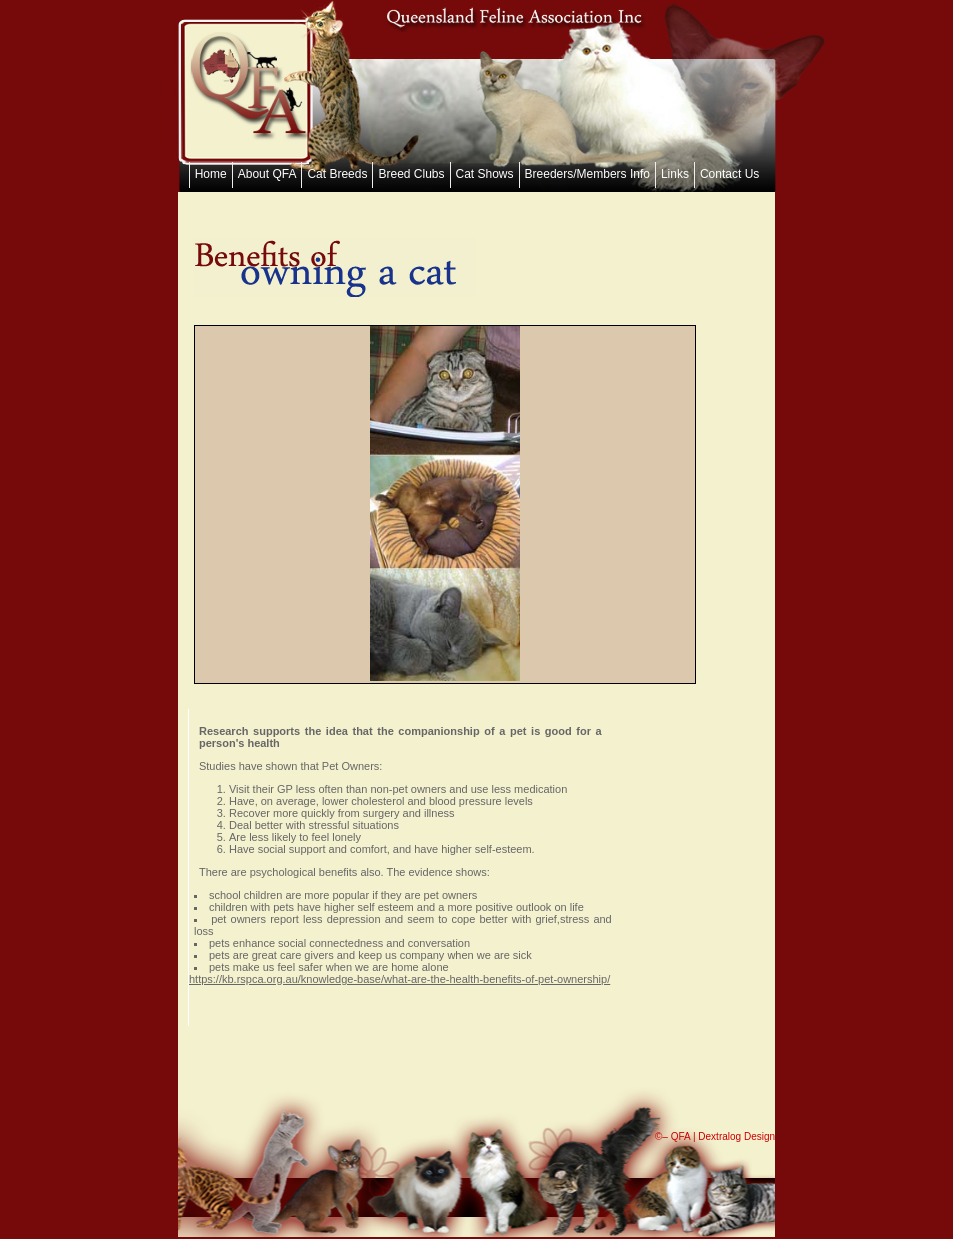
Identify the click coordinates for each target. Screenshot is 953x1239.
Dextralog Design (736, 1136)
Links (675, 174)
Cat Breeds (337, 174)
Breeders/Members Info (587, 174)
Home (211, 174)
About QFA (267, 174)
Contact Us (729, 174)
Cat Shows (485, 174)
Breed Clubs (411, 174)
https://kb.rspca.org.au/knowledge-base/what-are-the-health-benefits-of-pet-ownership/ (399, 979)
